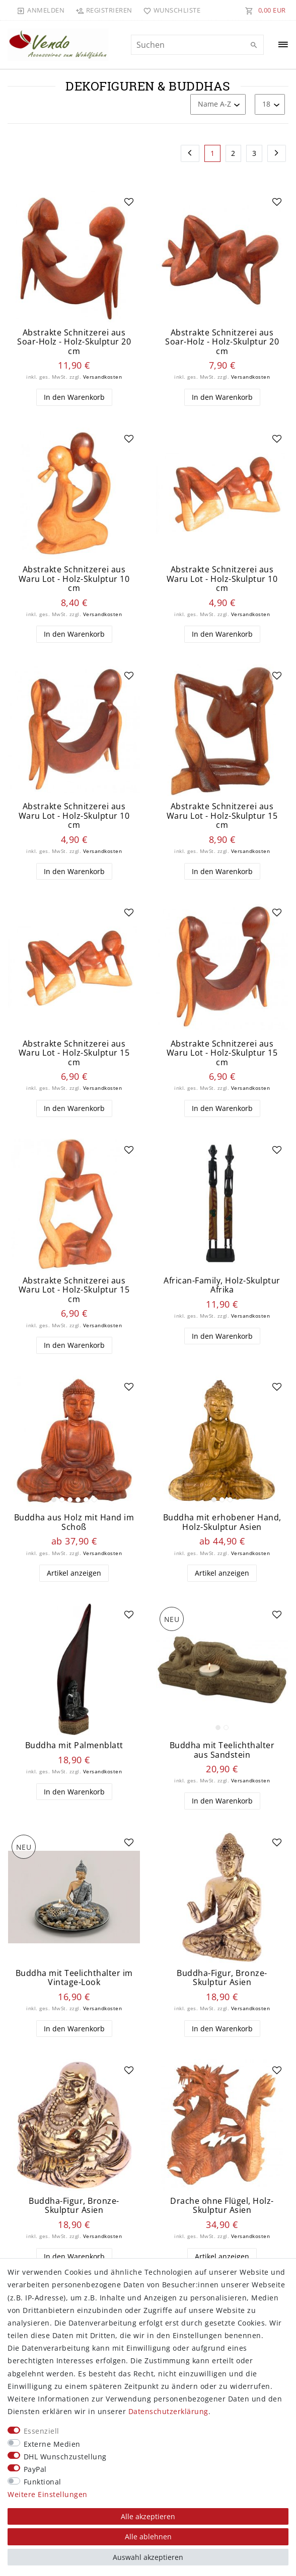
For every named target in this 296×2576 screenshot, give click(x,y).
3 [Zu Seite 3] (254, 153)
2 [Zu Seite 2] (233, 153)
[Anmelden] (41, 10)
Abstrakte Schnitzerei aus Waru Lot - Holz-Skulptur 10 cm (74, 579)
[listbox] (74, 1441)
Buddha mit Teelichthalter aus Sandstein (222, 1750)
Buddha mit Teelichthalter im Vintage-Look (74, 1977)
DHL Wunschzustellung (65, 2456)
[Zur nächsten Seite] (276, 153)
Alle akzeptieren (148, 2516)
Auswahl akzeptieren (148, 2557)
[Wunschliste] (170, 10)
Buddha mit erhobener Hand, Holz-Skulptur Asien (222, 1522)
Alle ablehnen (148, 2536)
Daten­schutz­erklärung (168, 2411)
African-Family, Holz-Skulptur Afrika (222, 1285)
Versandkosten (102, 377)
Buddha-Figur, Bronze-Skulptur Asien (222, 1977)
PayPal (35, 2469)
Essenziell (41, 2431)
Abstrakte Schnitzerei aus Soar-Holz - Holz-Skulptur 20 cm (74, 342)
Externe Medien (52, 2444)
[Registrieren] (103, 10)
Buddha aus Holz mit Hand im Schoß (74, 1522)
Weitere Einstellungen (48, 2494)
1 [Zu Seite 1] (212, 153)
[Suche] (253, 45)
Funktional (42, 2481)
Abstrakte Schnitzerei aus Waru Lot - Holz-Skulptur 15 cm (222, 816)
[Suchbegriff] (197, 45)
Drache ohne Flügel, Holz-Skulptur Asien (222, 2205)
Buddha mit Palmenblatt (74, 1745)
